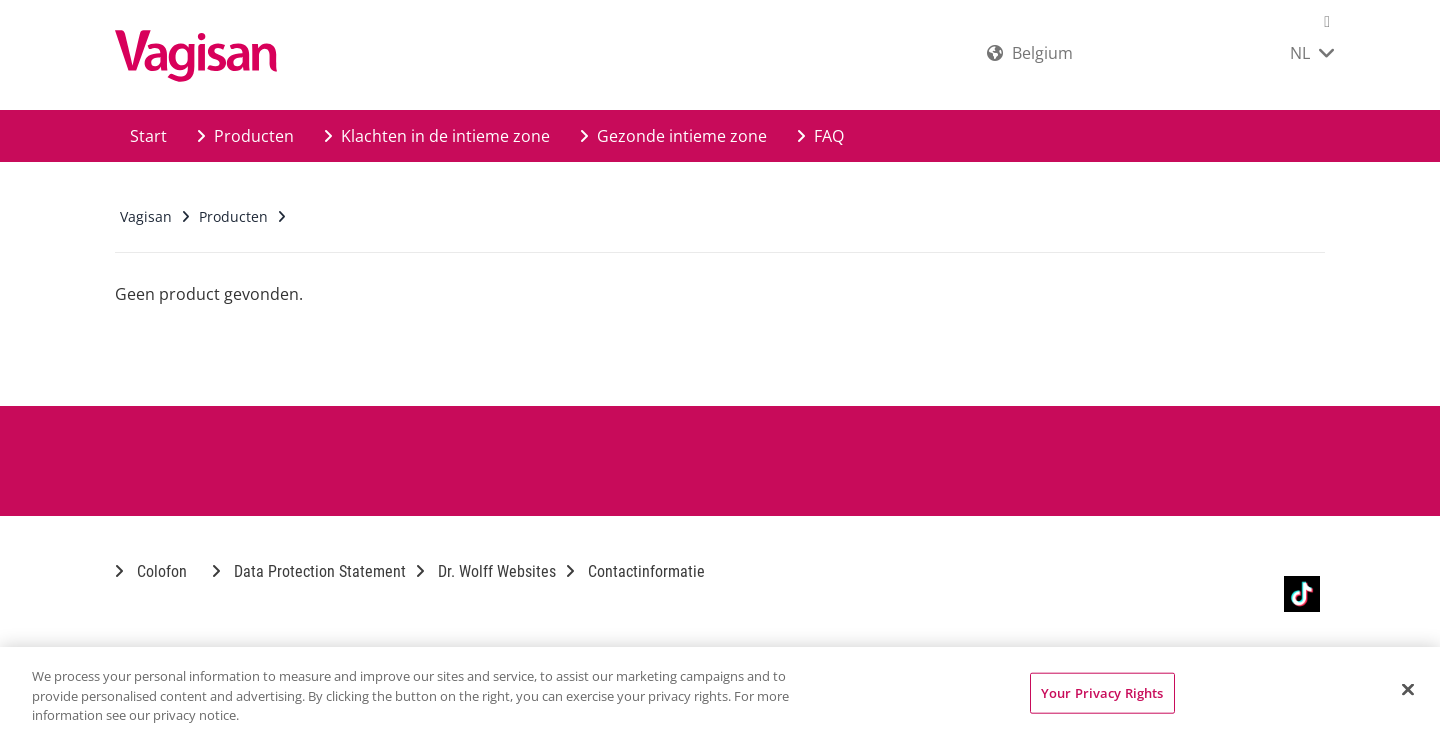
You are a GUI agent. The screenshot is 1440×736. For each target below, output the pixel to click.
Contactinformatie (635, 571)
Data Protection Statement (309, 571)
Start (148, 136)
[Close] (1408, 689)
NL (1312, 53)
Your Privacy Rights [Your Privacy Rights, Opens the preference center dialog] (1102, 692)
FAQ (820, 136)
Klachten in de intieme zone (437, 136)
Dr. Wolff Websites (486, 571)
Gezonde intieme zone (673, 136)
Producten (245, 136)
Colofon (151, 571)
